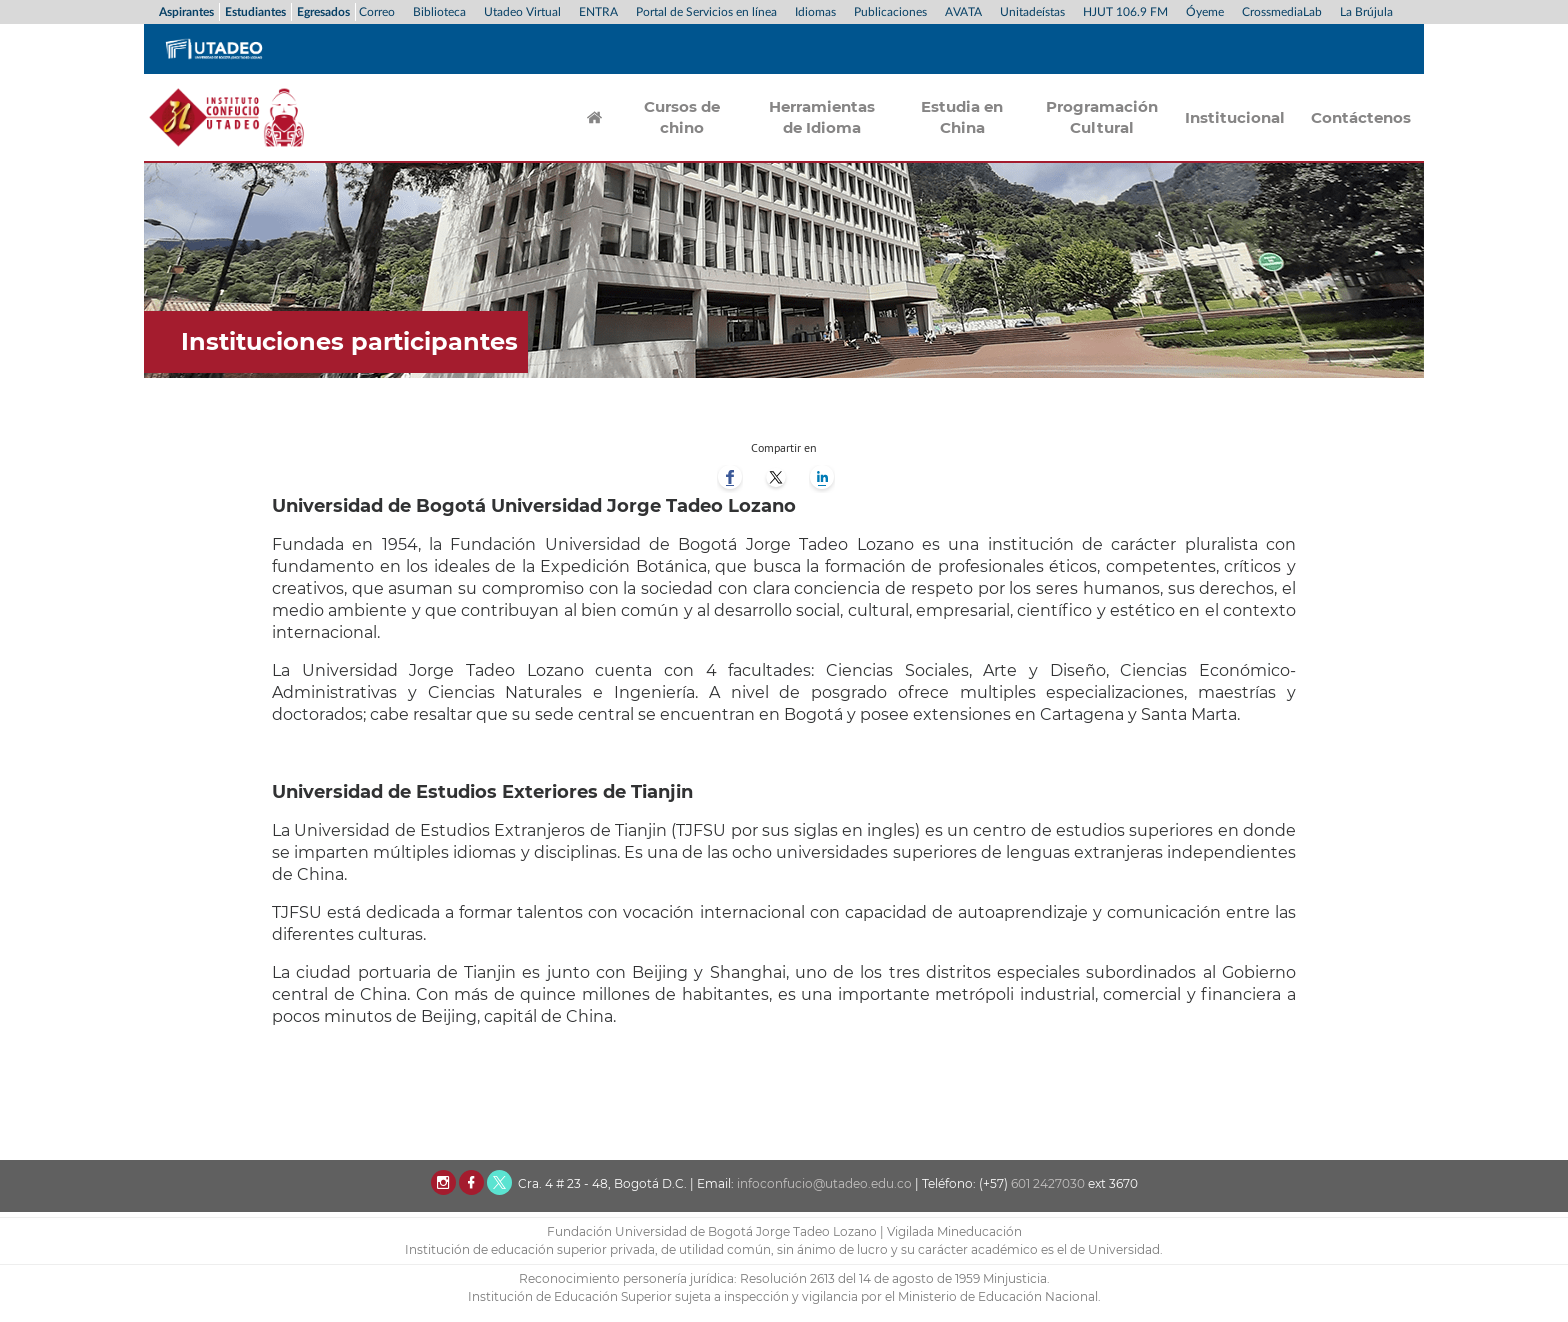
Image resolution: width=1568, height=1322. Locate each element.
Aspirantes (186, 12)
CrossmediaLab (1282, 12)
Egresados (323, 12)
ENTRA (598, 12)
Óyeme (1205, 12)
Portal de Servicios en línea (706, 12)
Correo (377, 12)
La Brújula (1366, 12)
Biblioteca (439, 12)
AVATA (963, 12)
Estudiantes (255, 12)
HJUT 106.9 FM (1125, 12)
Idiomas (815, 12)
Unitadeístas (1032, 12)
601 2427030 (1048, 1183)
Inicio (595, 117)
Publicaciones (890, 12)
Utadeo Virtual (522, 12)
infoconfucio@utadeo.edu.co (824, 1183)
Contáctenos (1361, 117)
